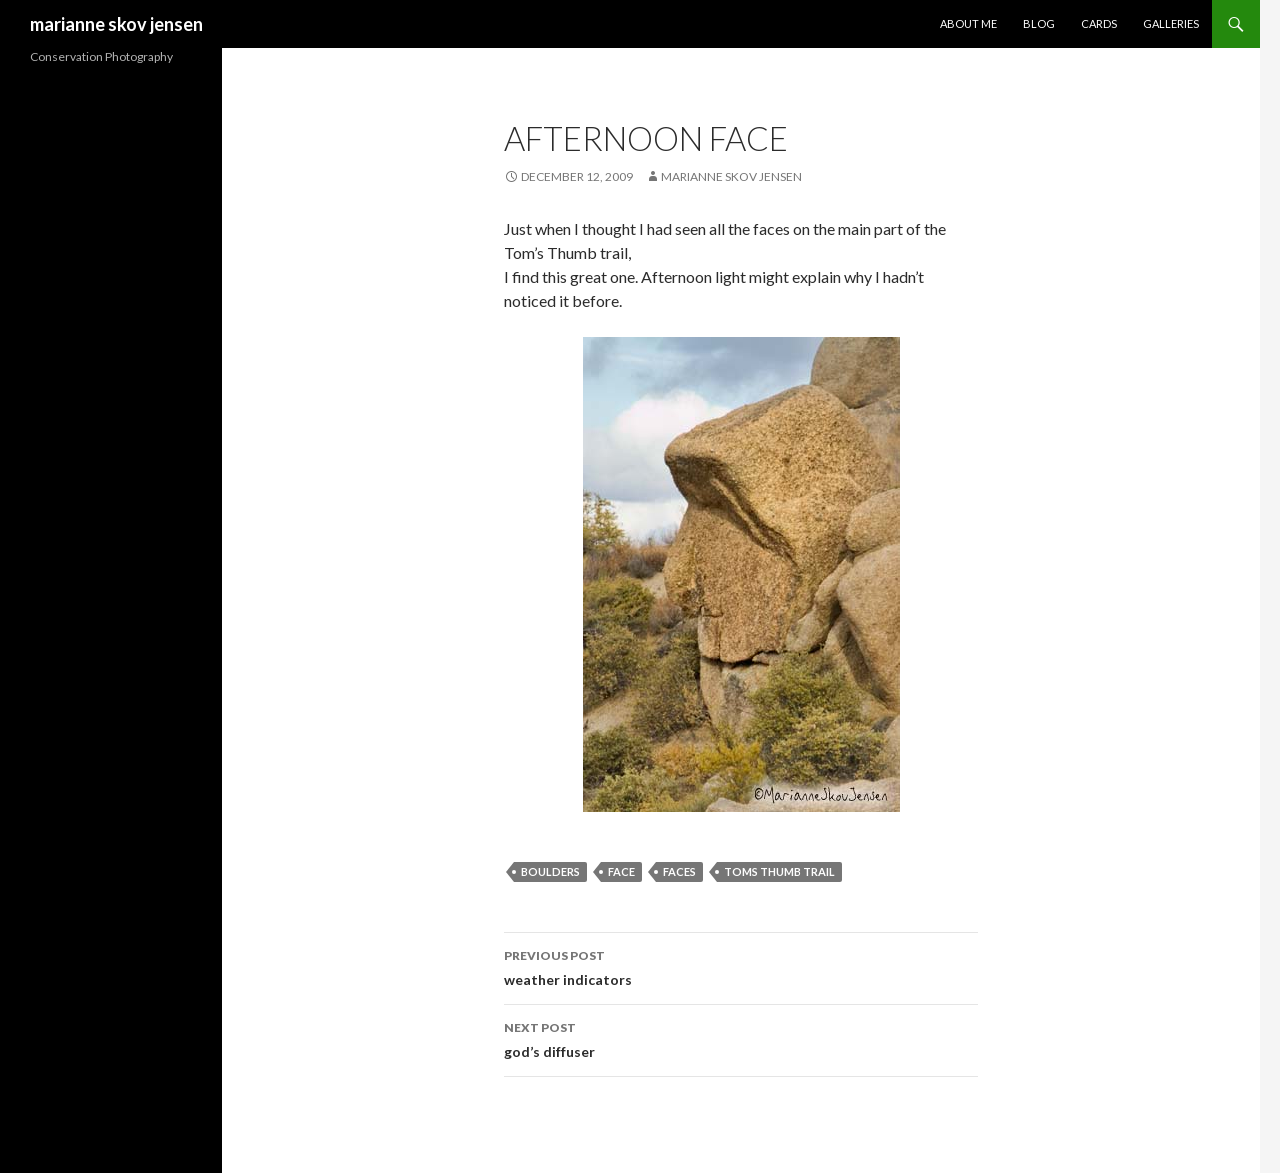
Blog (1039, 23)
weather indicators (741, 966)
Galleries (1171, 23)
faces (679, 871)
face (621, 871)
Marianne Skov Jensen (731, 176)
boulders (550, 871)
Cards (1099, 23)
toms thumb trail (779, 871)
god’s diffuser (741, 1038)
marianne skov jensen (116, 24)
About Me (968, 23)
